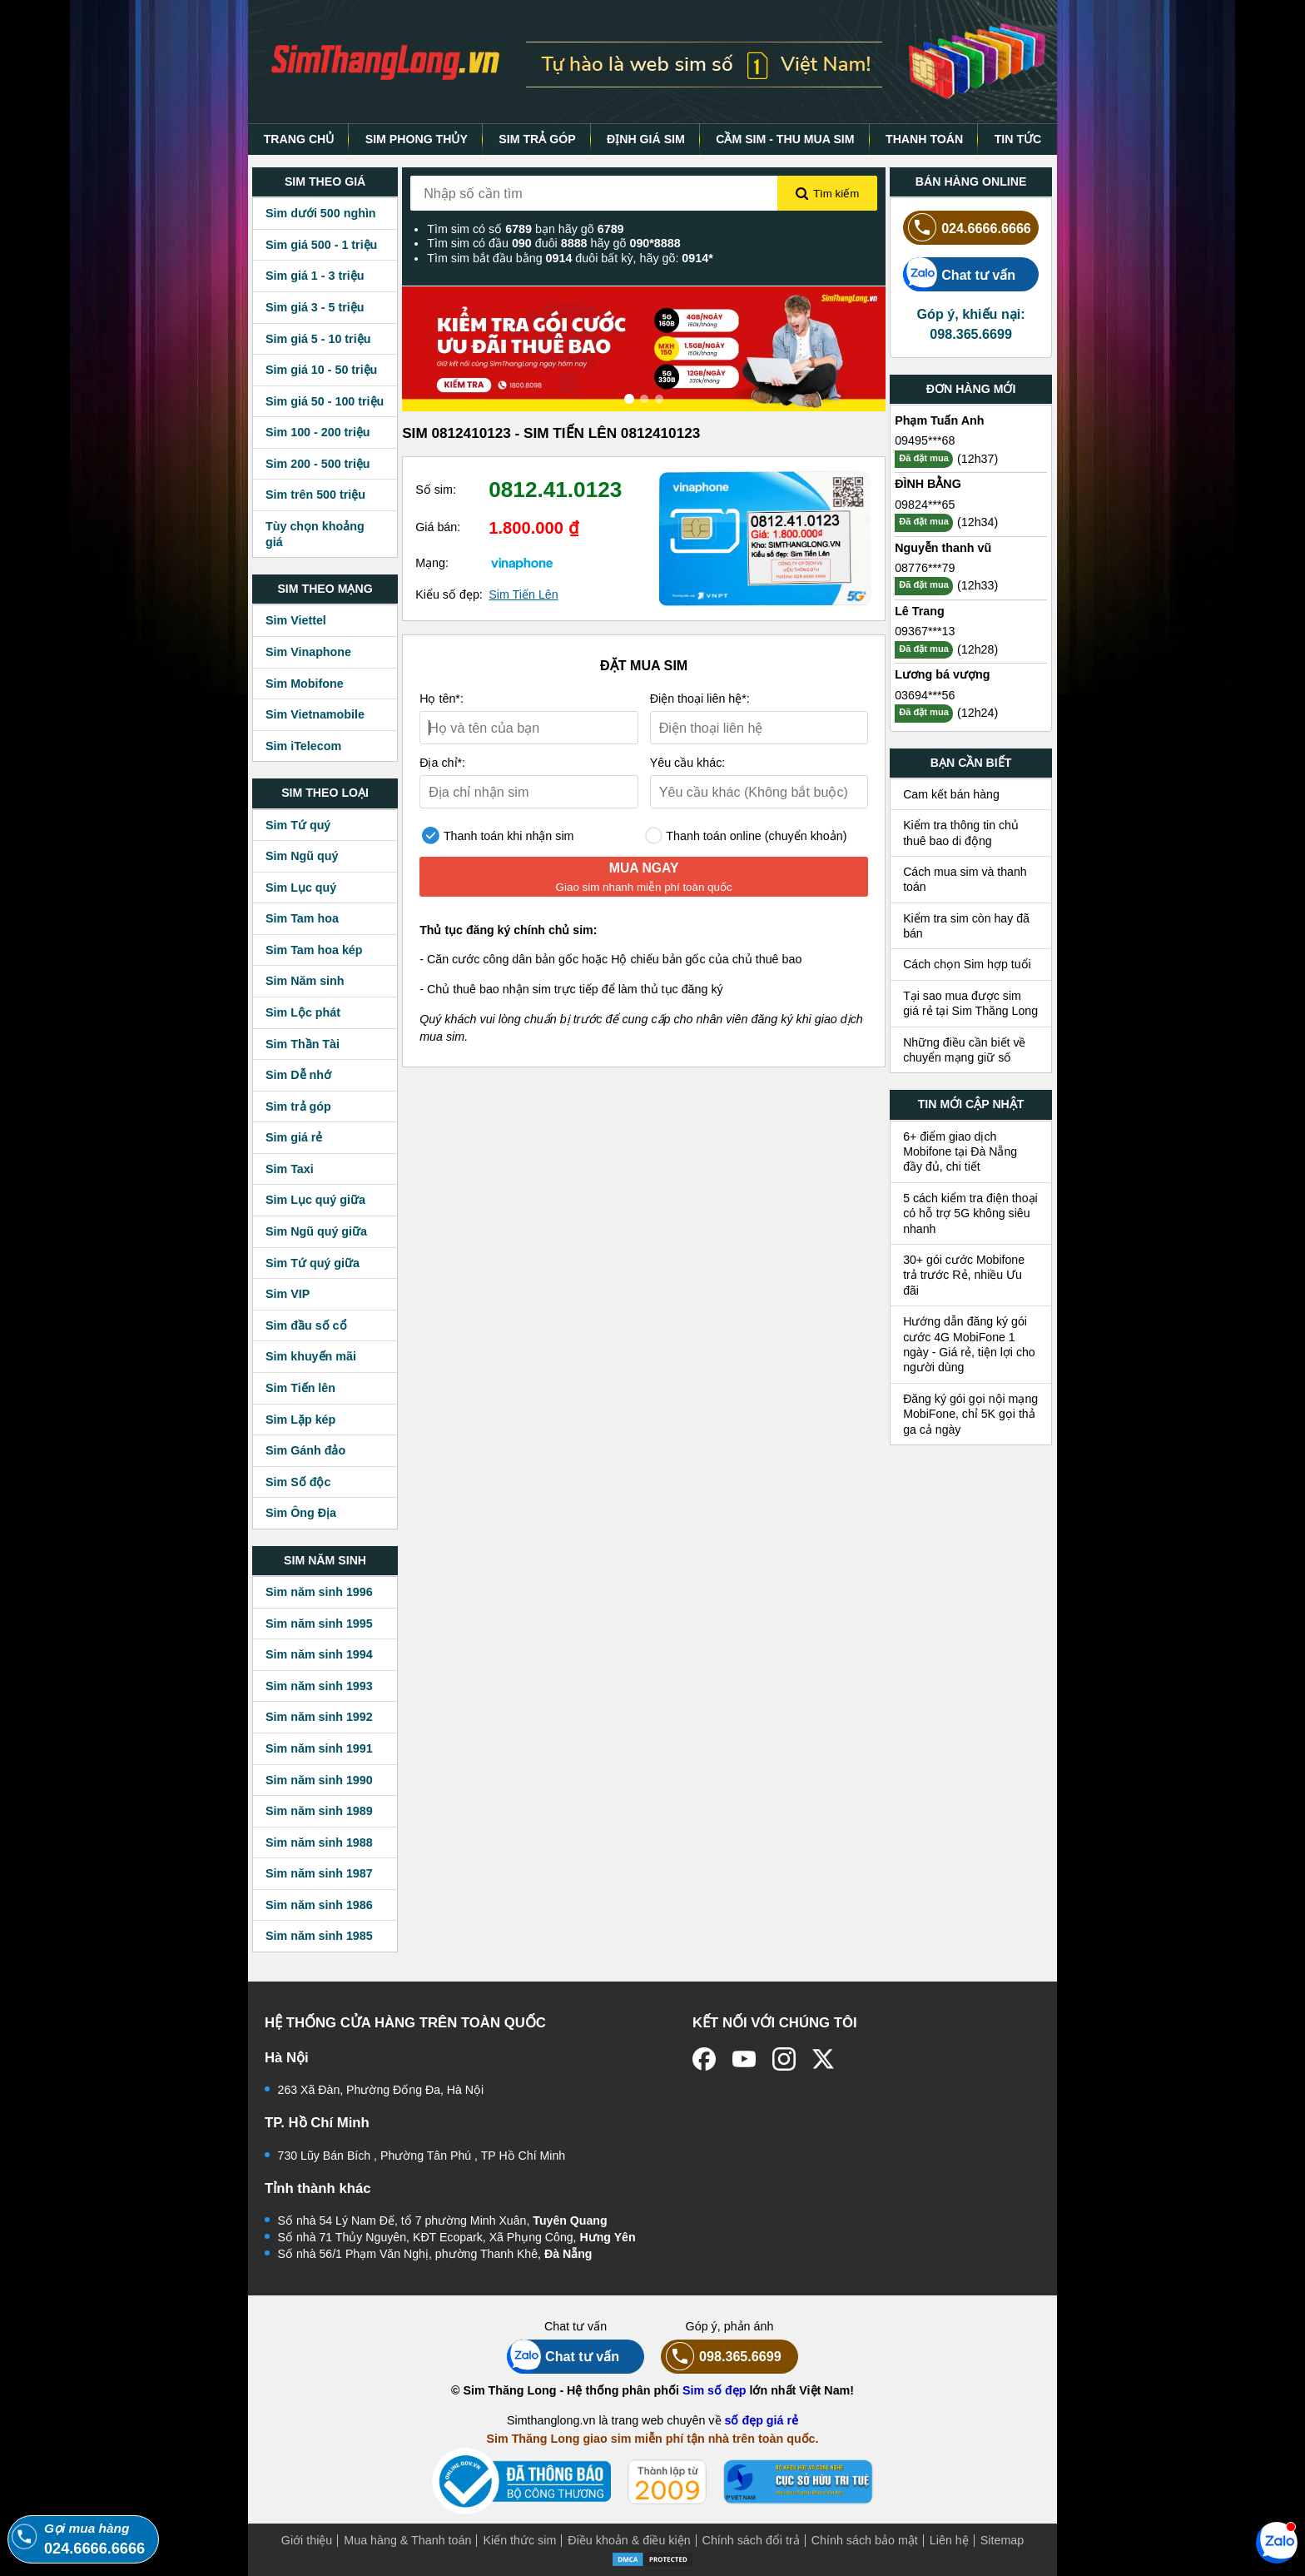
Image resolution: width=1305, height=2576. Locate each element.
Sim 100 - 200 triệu (317, 432)
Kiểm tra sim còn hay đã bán (966, 926)
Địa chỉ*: (442, 762)
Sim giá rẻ (293, 1137)
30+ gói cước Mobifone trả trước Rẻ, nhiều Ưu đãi (964, 1275)
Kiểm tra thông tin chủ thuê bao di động (961, 832)
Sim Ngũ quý (301, 856)
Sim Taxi (289, 1169)
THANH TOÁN (924, 139)
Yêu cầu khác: (688, 762)
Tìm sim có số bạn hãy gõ (525, 229)
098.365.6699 (721, 2357)
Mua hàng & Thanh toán (407, 2540)
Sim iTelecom (303, 746)
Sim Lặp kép (300, 1419)
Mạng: (432, 562)
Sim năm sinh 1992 (319, 1716)
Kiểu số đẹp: (449, 594)
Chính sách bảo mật (864, 2540)
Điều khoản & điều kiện (629, 2540)
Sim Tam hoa (302, 918)
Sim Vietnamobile (315, 714)
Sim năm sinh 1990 (319, 1780)
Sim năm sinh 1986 (319, 1905)
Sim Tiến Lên (523, 594)
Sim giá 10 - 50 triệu (321, 369)
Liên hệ (949, 2540)
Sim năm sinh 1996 (319, 1592)
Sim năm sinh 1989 (319, 1811)
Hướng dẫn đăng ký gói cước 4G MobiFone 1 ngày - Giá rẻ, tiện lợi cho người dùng (969, 1344)
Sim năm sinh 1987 (319, 1873)
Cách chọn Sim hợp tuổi (967, 964)
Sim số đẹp (714, 2390)
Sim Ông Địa (300, 1512)
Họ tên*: (441, 698)
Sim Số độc (297, 1482)
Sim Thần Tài (302, 1044)
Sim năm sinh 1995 (319, 1623)
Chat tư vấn (959, 274)
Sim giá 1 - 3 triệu (314, 275)
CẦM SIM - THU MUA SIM (785, 139)
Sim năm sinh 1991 (319, 1748)
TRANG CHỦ (299, 139)
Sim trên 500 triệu (315, 494)
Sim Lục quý (300, 887)
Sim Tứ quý (297, 825)
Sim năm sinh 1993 (319, 1686)
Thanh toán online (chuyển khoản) (746, 835)
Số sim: (435, 489)
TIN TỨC (1018, 139)
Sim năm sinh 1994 (319, 1654)
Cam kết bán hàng (951, 794)
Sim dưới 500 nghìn (320, 213)
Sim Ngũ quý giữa (316, 1231)
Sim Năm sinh (305, 980)
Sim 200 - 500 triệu (317, 463)
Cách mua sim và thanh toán (965, 879)
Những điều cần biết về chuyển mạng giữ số (964, 1050)
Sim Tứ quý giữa (312, 1263)
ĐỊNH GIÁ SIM (646, 139)
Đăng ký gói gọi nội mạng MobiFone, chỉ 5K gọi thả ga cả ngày (970, 1414)
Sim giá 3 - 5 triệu (314, 307)
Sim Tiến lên (300, 1388)
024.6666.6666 (967, 228)
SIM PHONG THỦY (416, 139)
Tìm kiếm (827, 194)
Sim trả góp (298, 1106)
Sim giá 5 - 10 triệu (317, 339)
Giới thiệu (307, 2540)
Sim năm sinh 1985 (319, 1935)
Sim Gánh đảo (305, 1450)
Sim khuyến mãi (310, 1356)
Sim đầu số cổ (306, 1325)
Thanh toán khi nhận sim (497, 835)
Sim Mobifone (304, 683)
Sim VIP (287, 1293)
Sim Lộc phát (302, 1012)
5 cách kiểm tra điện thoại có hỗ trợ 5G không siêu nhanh (970, 1213)
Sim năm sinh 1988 (319, 1842)
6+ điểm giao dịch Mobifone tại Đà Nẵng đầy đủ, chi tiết (960, 1152)
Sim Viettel (295, 620)
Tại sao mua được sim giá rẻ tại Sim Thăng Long (970, 1003)
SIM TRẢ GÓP (537, 139)
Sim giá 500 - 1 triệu (321, 244)
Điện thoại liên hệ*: (700, 698)
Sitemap (1002, 2540)
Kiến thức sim (519, 2540)
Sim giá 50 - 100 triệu (324, 401)
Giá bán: (437, 527)
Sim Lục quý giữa (315, 1199)
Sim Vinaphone (308, 652)
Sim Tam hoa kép (314, 950)
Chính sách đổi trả (751, 2540)
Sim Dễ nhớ (298, 1075)
